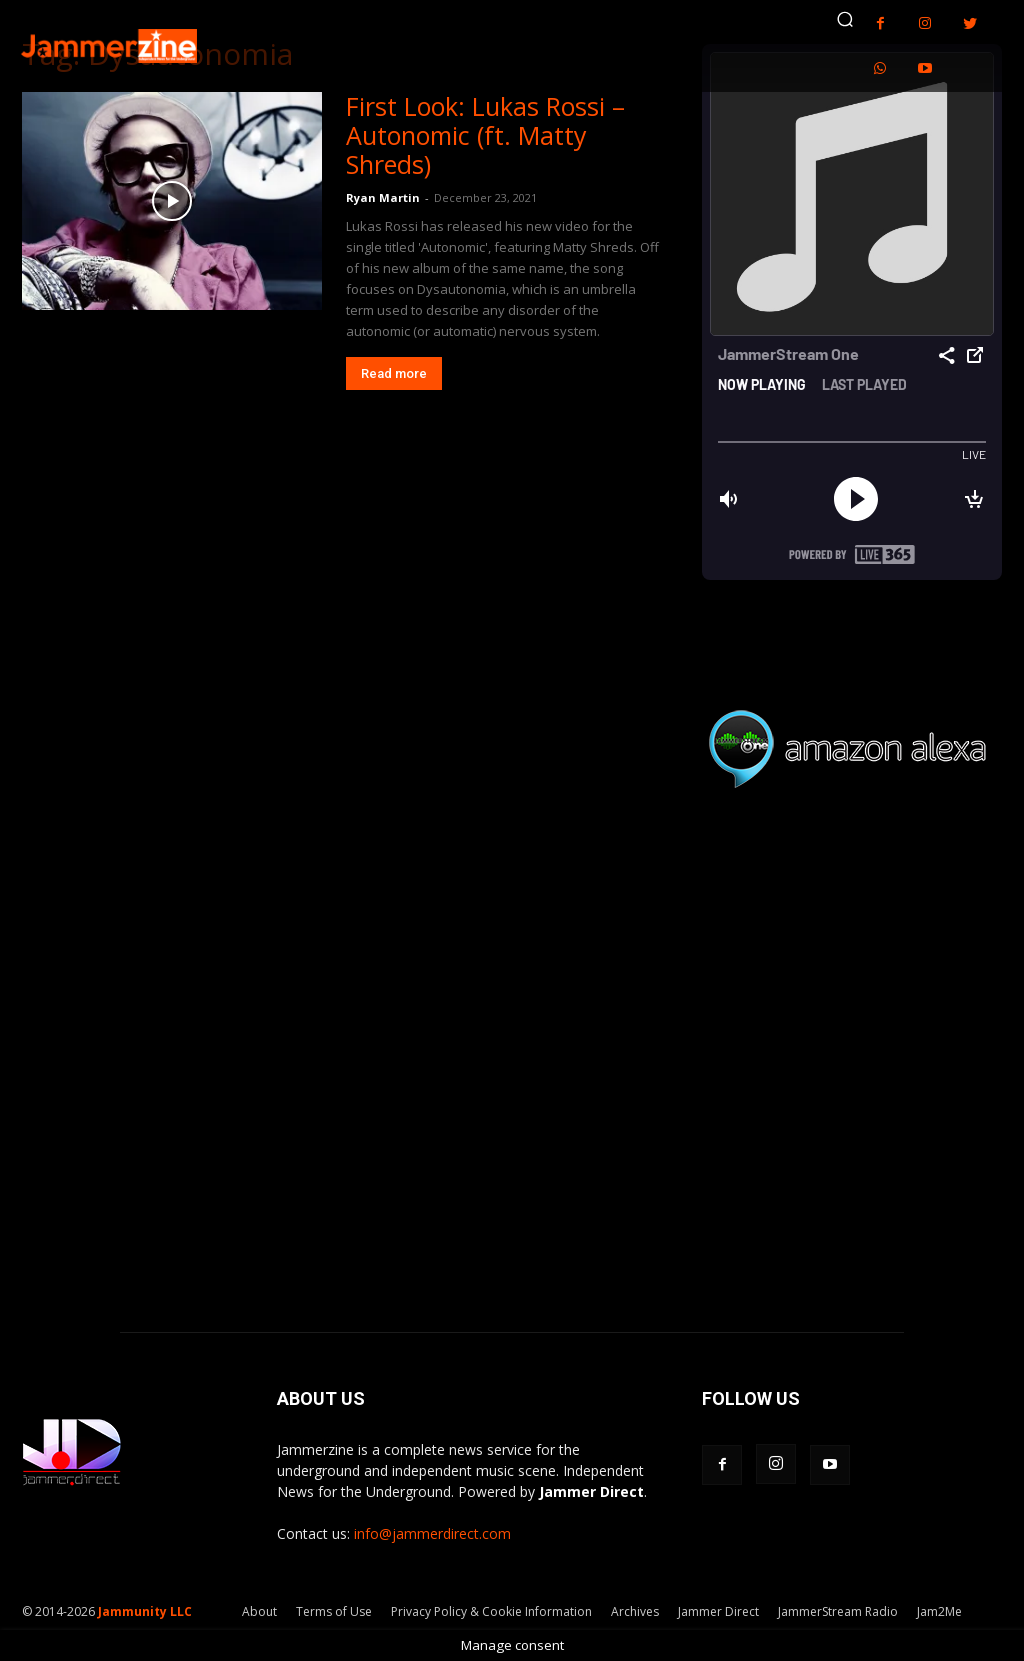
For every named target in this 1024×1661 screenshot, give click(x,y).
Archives (635, 1611)
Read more (394, 373)
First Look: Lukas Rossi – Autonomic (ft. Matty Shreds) (485, 135)
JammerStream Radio (838, 1611)
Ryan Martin (383, 197)
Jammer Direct (718, 1611)
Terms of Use (334, 1611)
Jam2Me (939, 1611)
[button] (845, 19)
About (259, 1611)
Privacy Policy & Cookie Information (491, 1611)
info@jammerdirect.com (432, 1533)
